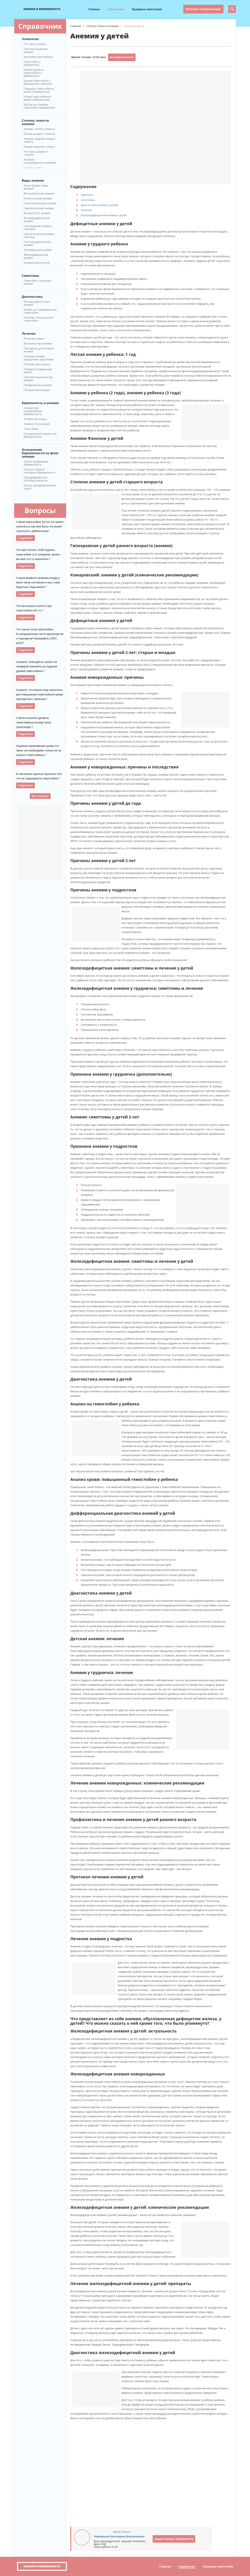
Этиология (30, 39)
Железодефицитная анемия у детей (104, 215)
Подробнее (25, 538)
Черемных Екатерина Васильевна (119, 2536)
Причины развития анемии (36, 50)
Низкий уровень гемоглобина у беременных (34, 72)
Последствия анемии (37, 390)
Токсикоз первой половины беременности (39, 471)
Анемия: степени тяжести (39, 129)
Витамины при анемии (38, 343)
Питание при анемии (37, 364)
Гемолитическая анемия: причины (39, 235)
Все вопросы (40, 796)
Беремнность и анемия (40, 403)
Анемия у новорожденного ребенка (40, 161)
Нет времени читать (122, 57)
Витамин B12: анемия (37, 213)
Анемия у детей (33, 167)
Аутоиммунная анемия (38, 249)
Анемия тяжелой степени (39, 146)
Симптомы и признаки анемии (38, 282)
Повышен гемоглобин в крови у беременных (39, 90)
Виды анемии (33, 180)
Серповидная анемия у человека (38, 228)
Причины (87, 195)
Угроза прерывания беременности (36, 463)
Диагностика (32, 296)
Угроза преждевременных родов (40, 487)
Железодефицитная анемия (36, 256)
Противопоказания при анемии (38, 379)
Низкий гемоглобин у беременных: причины (38, 82)
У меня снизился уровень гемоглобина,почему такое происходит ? (33, 722)
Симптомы (30, 275)
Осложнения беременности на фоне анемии (40, 453)
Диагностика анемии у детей (99, 205)
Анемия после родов (36, 423)
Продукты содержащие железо (38, 371)
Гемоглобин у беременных (32, 63)
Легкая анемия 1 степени (39, 133)
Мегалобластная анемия (39, 193)
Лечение (29, 333)
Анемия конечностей (37, 262)
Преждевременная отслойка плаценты (36, 479)
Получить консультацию (203, 9)
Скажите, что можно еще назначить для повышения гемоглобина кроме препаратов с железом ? (39, 694)
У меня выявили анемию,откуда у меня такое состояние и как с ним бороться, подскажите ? (38, 582)
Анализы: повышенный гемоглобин (38, 319)
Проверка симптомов (147, 9)
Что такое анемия (35, 44)
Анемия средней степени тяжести (39, 140)
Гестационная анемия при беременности (40, 435)
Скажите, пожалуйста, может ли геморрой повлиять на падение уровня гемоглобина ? (36, 666)
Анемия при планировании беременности (33, 411)
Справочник (115, 9)
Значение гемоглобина (38, 56)
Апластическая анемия (38, 198)
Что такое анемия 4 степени (36, 153)
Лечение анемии (34, 338)
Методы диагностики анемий (37, 303)
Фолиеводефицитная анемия (37, 220)
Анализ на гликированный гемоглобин (40, 311)
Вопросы (40, 510)
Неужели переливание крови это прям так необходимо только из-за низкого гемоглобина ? (38, 750)
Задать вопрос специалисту (174, 2539)
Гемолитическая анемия (39, 208)
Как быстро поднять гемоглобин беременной (39, 106)
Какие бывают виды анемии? (36, 187)
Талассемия (31, 428)
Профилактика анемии (38, 385)
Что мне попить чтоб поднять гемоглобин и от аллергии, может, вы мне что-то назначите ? (38, 554)
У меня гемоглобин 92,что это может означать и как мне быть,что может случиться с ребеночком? (40, 526)
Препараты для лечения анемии (39, 350)
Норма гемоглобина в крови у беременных (37, 98)
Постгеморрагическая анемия (37, 243)
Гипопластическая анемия (40, 203)
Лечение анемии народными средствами (38, 358)
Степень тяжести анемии (35, 122)
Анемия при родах (35, 419)
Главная (94, 9)
